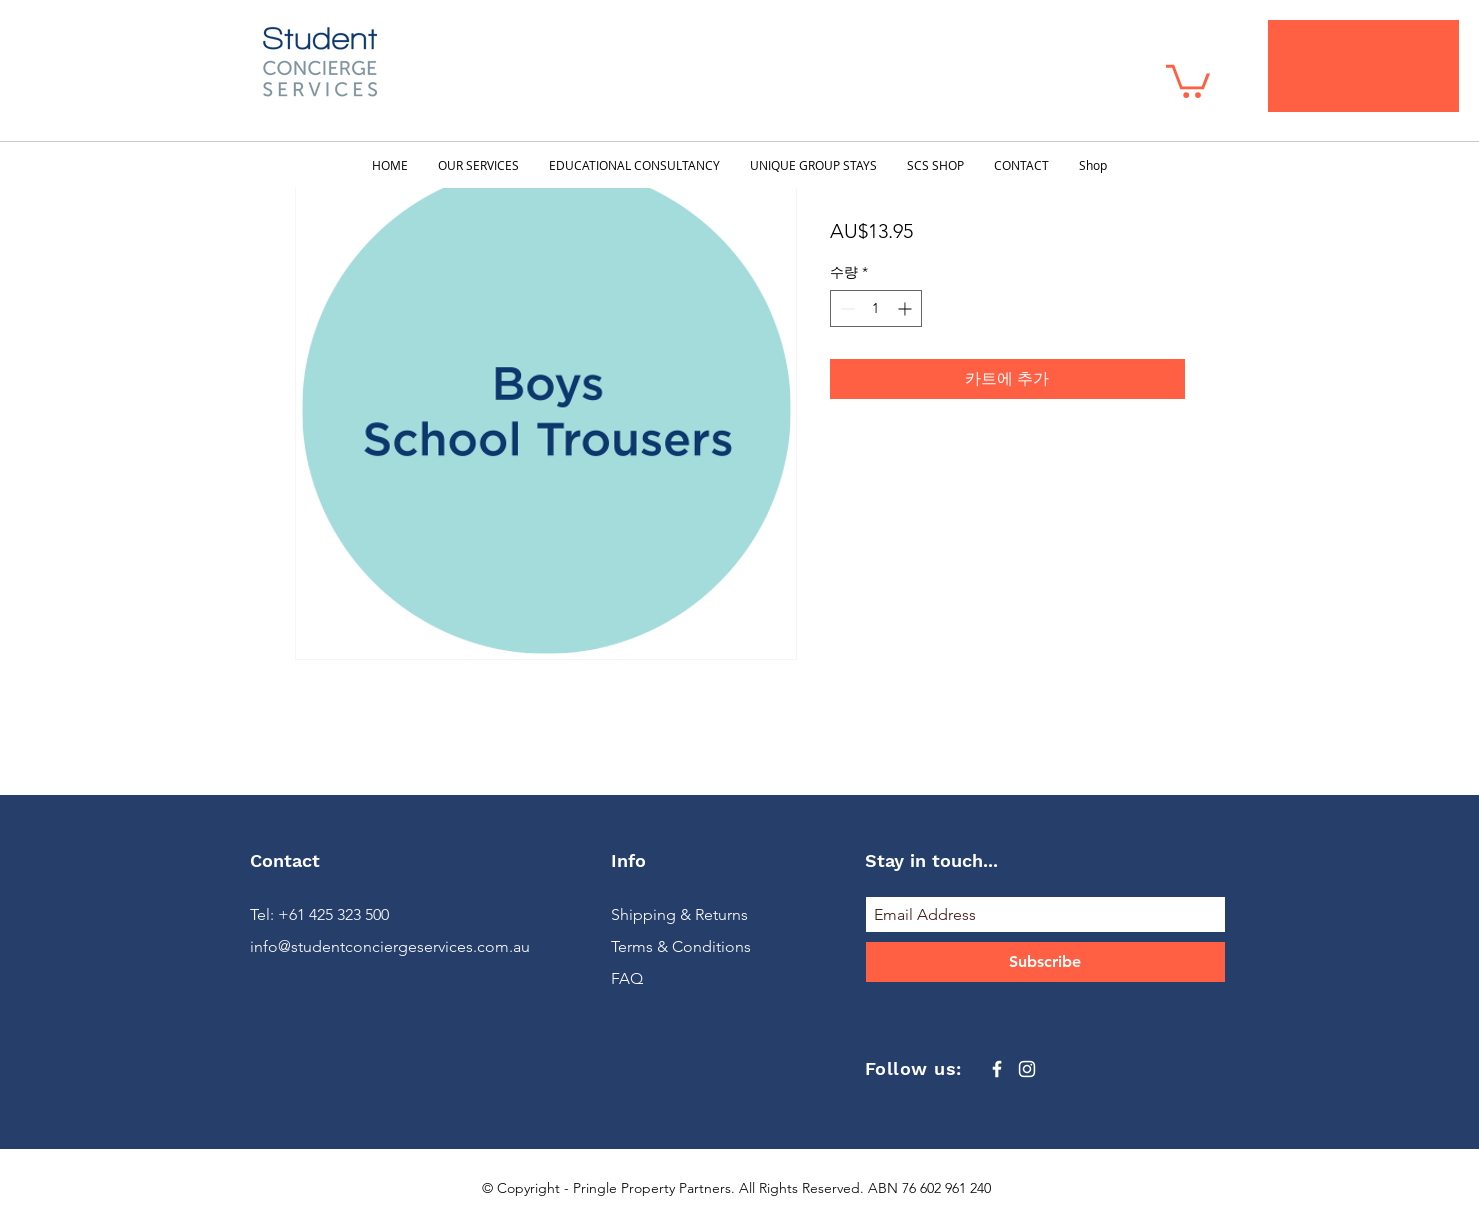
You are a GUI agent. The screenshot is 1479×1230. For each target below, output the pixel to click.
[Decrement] (845, 308)
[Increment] (906, 308)
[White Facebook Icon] (997, 1069)
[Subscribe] (1045, 962)
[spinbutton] (876, 308)
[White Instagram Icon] (1027, 1069)
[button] (1188, 79)
